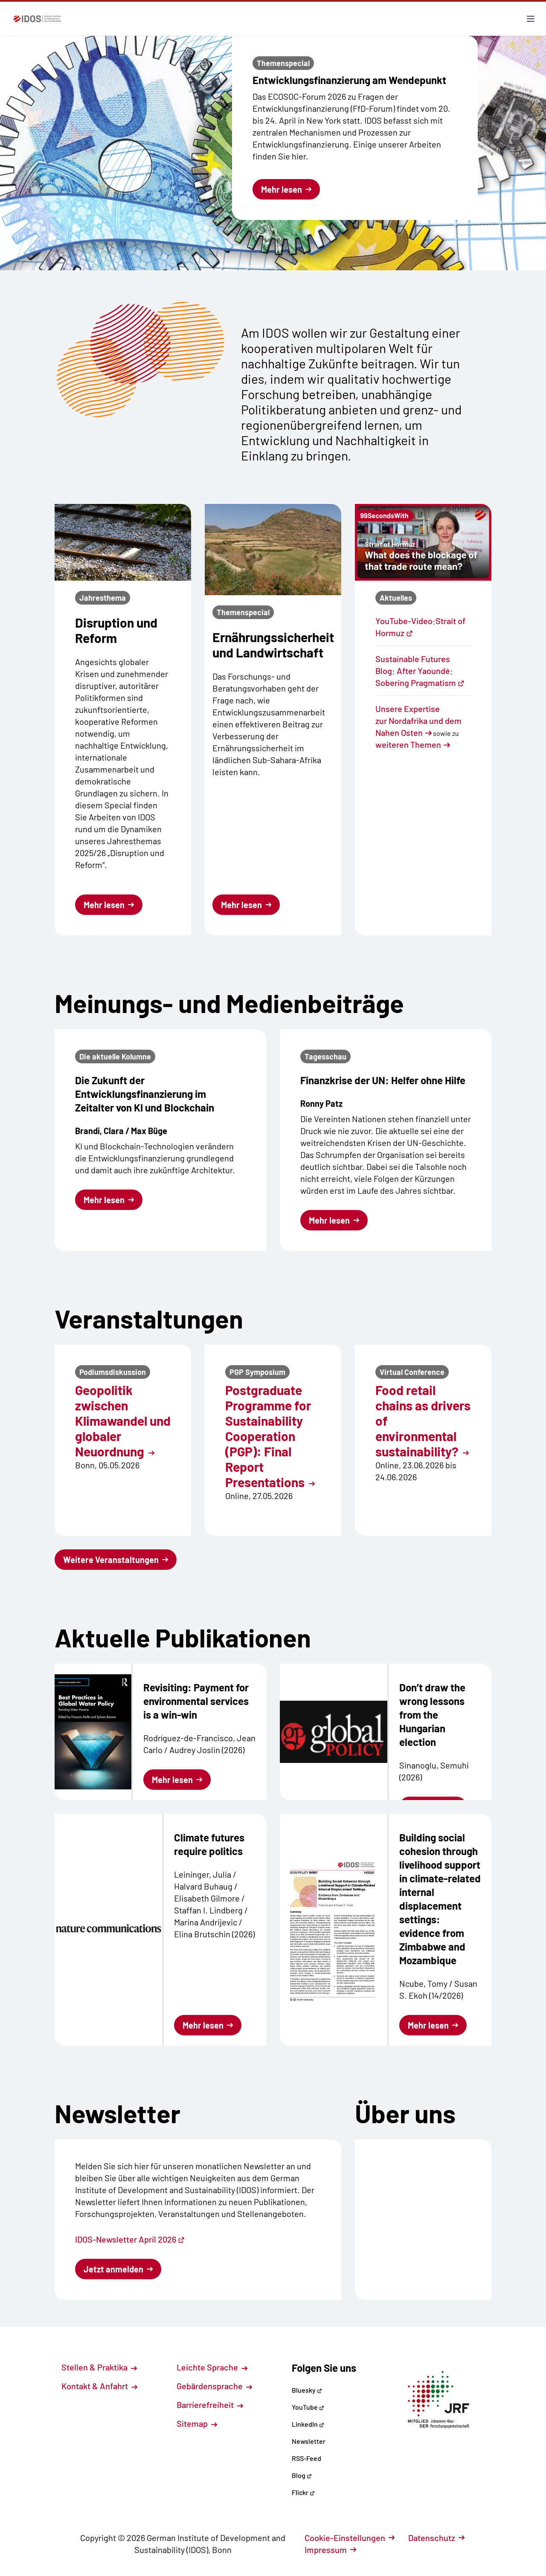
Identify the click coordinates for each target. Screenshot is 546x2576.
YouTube (308, 2407)
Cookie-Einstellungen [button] (350, 2538)
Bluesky (307, 2390)
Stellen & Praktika (99, 2367)
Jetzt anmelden (118, 2269)
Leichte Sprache (212, 2367)
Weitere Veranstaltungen (115, 1559)
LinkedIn (308, 2424)
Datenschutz (436, 2538)
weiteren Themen (408, 744)
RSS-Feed (306, 2458)
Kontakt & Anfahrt (99, 2386)
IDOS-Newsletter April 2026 (130, 2239)
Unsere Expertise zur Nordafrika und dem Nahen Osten (418, 720)
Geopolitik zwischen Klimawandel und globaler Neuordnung (123, 1420)
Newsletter (308, 2441)
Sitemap (197, 2423)
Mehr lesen (286, 189)
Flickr (303, 2492)
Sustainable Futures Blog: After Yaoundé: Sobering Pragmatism (420, 671)
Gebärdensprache (214, 2386)
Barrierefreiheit (210, 2404)
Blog (302, 2475)
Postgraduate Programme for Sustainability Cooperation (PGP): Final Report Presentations (270, 1436)
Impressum (330, 2549)
